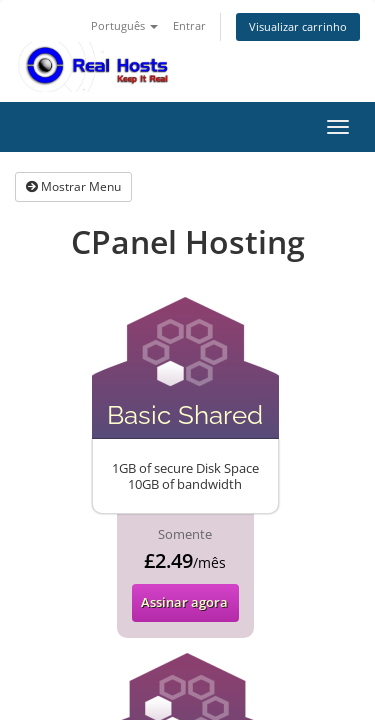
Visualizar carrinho (298, 26)
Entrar (189, 25)
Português (124, 25)
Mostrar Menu (73, 186)
